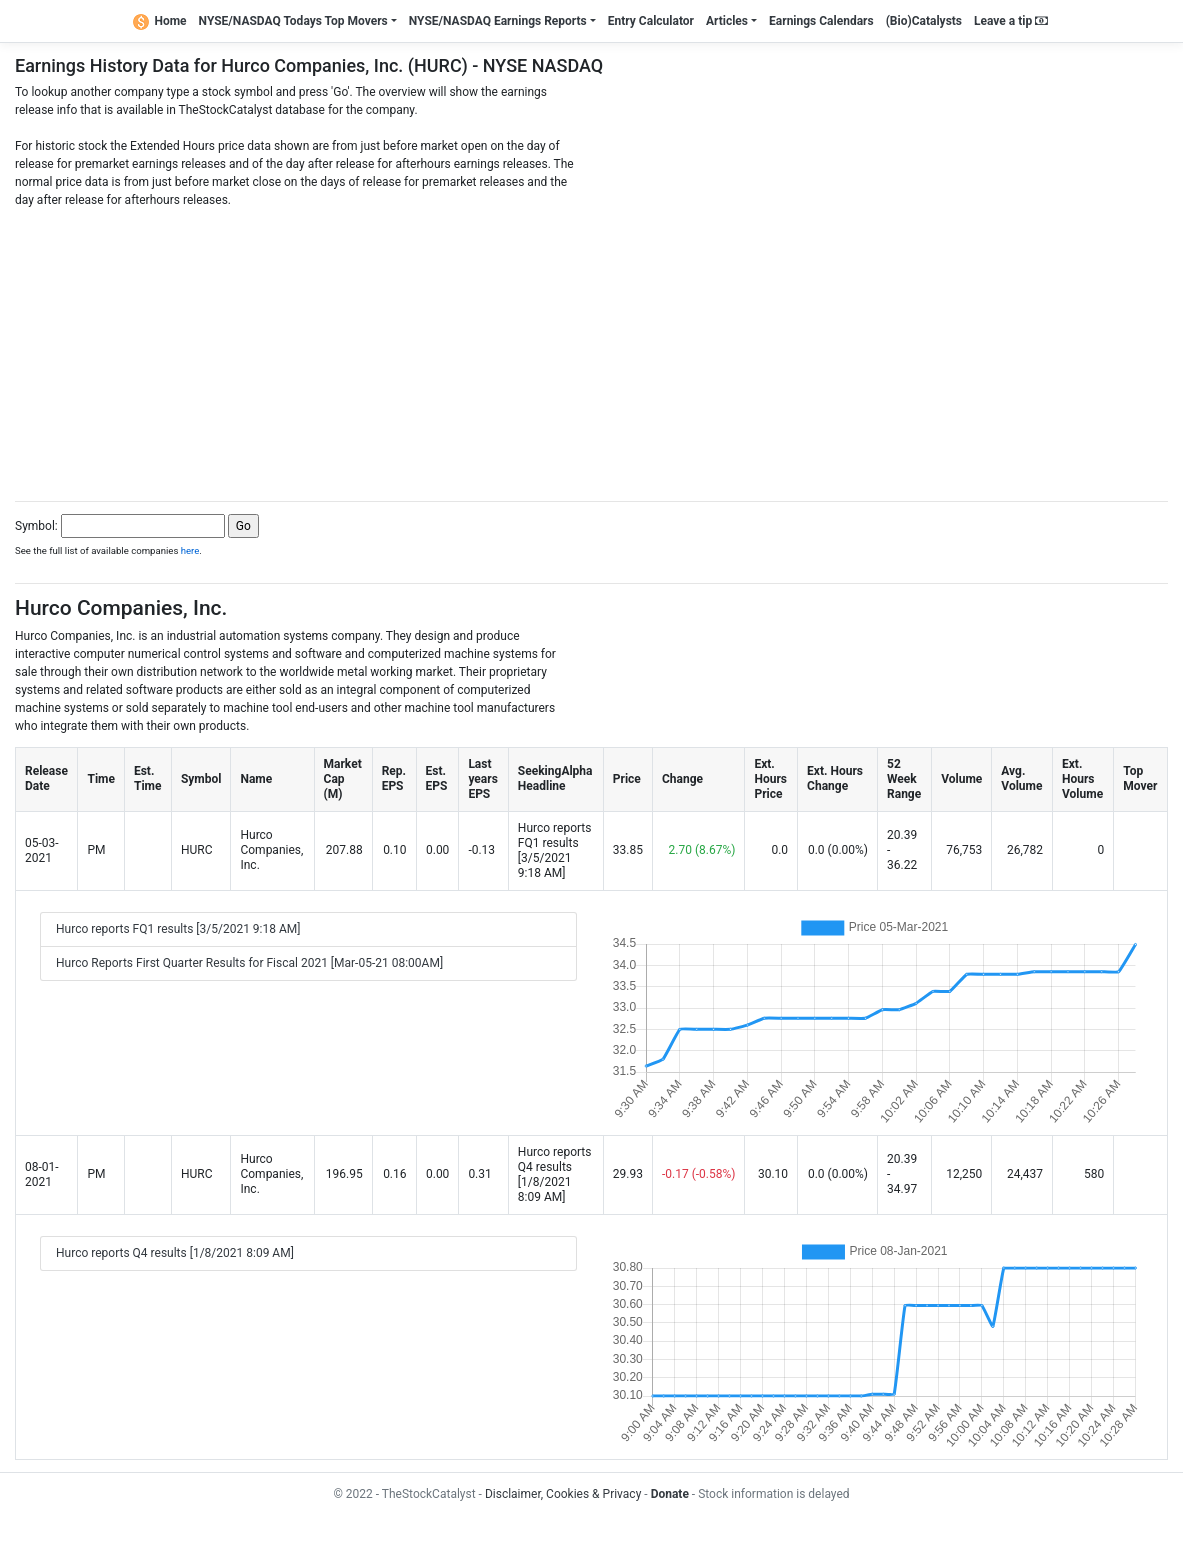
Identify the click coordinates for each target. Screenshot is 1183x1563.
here (190, 550)
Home (160, 21)
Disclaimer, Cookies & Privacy (563, 1494)
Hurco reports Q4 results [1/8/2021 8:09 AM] (175, 1253)
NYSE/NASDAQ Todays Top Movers (293, 21)
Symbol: (36, 526)
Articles (727, 21)
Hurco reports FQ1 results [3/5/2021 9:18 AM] (178, 929)
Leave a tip (1011, 21)
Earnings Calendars (821, 21)
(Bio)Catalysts (924, 21)
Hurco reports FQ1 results (555, 835)
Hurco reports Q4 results (555, 1159)
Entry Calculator (651, 21)
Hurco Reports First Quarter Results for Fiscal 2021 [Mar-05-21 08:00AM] (249, 963)
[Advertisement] (591, 349)
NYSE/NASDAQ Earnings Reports (498, 21)
